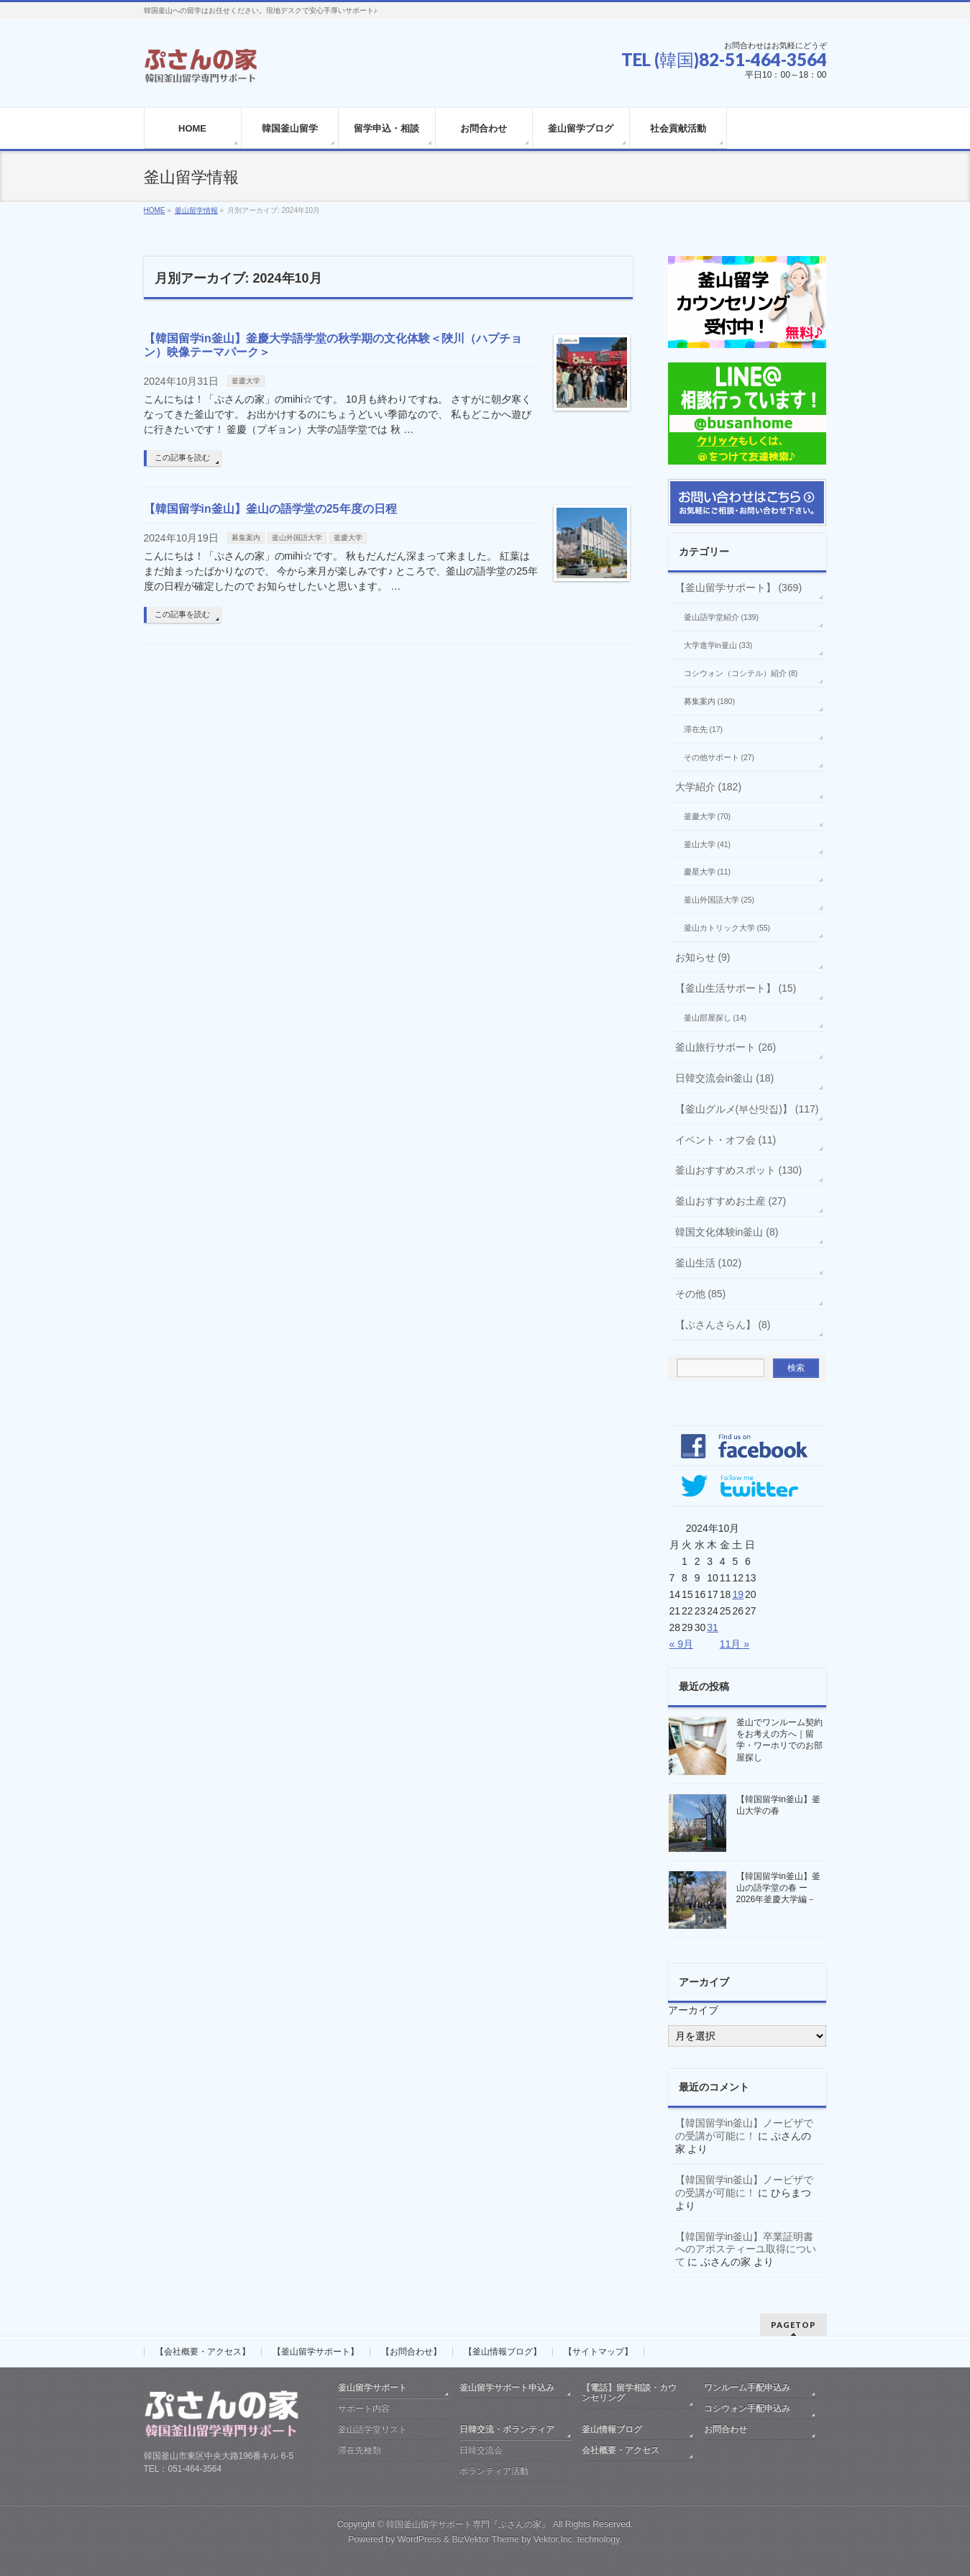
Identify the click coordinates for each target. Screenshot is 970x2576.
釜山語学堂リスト (372, 2429)
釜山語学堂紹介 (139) (721, 617)
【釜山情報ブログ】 (502, 2351)
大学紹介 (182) (708, 787)
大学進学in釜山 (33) (718, 645)
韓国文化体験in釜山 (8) (727, 1232)
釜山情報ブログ (612, 2429)
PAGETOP (793, 2324)
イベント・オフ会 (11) (726, 1140)
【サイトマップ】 (598, 2351)
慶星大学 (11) (707, 871)
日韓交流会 (481, 2450)
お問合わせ (725, 2429)
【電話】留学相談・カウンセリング (629, 2393)
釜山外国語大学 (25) (719, 899)
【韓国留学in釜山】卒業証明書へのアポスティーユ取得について (745, 2249)
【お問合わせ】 (411, 2351)
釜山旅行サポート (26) (726, 1047)
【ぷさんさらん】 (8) (723, 1324)
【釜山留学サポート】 (316, 2351)
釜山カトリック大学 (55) (727, 927)
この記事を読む (182, 457)
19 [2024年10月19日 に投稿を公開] (737, 1594)
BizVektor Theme (485, 2539)
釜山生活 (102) (708, 1263)
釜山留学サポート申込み (506, 2388)
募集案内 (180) (709, 701)
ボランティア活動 (494, 2471)
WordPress (419, 2539)
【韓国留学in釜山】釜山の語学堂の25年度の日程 (270, 509)
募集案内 (246, 538)
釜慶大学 (246, 381)
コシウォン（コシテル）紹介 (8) (741, 673)
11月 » (734, 1644)
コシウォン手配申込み (747, 2408)
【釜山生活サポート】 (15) (736, 988)
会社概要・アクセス (620, 2450)
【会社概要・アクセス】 (202, 2351)
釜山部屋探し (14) (715, 1017)
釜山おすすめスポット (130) (738, 1170)
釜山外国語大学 (297, 538)
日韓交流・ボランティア (506, 2429)
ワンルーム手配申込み (747, 2388)
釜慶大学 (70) (707, 816)
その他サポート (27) (719, 757)
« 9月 (681, 1644)
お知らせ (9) (703, 957)
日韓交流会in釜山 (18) (724, 1078)
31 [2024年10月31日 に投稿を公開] (712, 1627)
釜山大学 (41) (707, 844)
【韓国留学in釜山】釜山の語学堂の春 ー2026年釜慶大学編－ (778, 1887)
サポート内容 (364, 2408)
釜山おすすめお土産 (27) (731, 1201)
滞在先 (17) (703, 729)
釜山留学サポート (372, 2388)
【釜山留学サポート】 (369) (738, 587)
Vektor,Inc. (554, 2539)
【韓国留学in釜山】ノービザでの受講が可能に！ (744, 2129)
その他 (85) (700, 1294)
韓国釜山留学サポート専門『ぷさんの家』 (468, 2524)
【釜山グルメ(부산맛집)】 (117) (747, 1109)
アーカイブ (693, 2010)
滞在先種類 (359, 2450)
